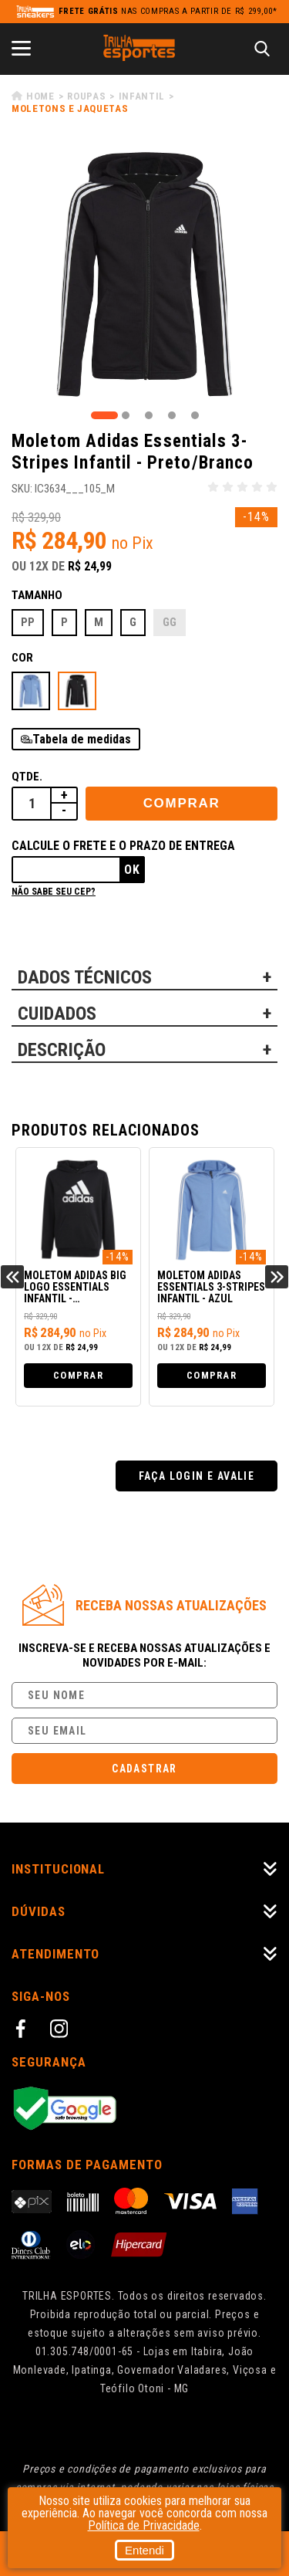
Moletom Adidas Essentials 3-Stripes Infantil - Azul (211, 1287)
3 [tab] (149, 415)
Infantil (142, 96)
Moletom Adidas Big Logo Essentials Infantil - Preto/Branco (75, 1287)
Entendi (144, 2550)
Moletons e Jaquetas (70, 108)
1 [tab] (104, 415)
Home (40, 96)
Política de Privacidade (144, 2525)
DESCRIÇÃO (62, 1050)
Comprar (181, 803)
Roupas (86, 96)
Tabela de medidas (81, 739)
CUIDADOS (57, 1013)
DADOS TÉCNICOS (85, 977)
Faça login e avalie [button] (197, 1476)
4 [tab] (172, 415)
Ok (132, 869)
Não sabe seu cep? (54, 891)
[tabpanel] (144, 274)
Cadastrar (144, 1768)
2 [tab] (125, 415)
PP (28, 622)
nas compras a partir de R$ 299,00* (168, 11)
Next (276, 1276)
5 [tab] (195, 415)
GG (169, 622)
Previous (12, 1276)
